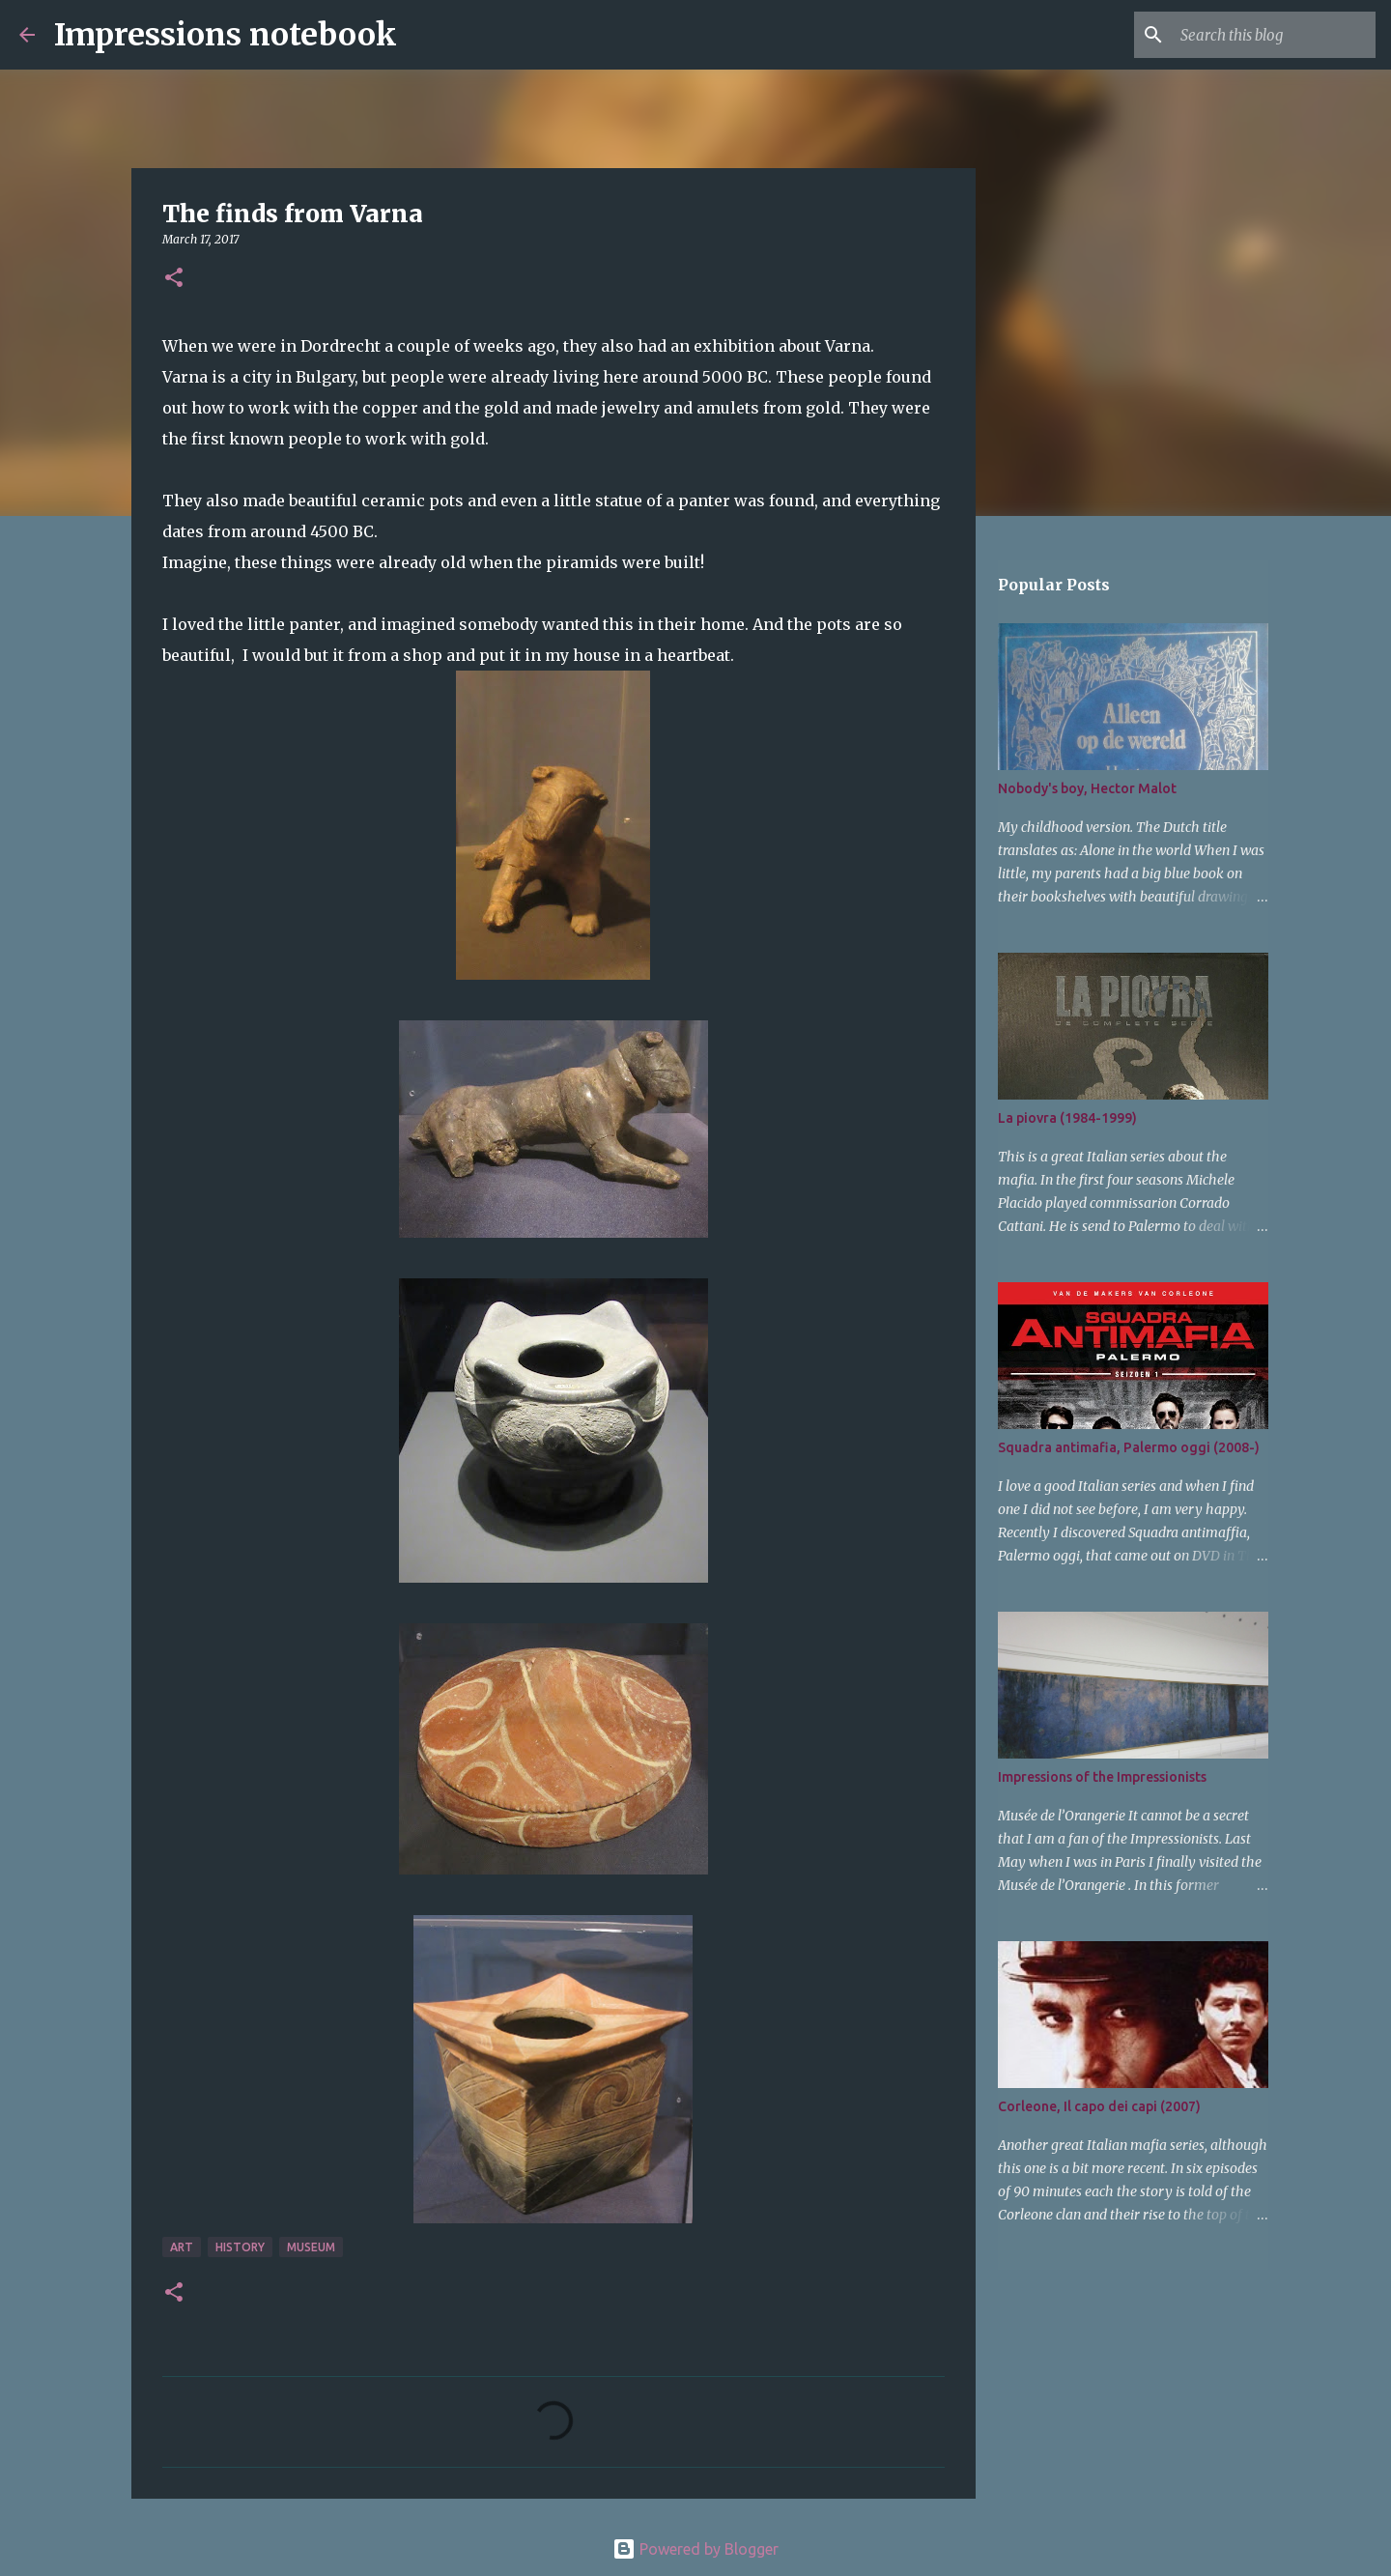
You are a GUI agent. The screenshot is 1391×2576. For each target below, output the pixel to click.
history (240, 2247)
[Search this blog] (1274, 35)
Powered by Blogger (695, 2549)
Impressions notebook (225, 34)
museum (311, 2247)
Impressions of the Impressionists (1102, 1777)
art (181, 2247)
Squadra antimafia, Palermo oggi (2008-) (1129, 1447)
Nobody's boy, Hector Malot (1087, 788)
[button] (173, 279)
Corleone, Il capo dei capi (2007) (1099, 2106)
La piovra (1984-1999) (1067, 1118)
